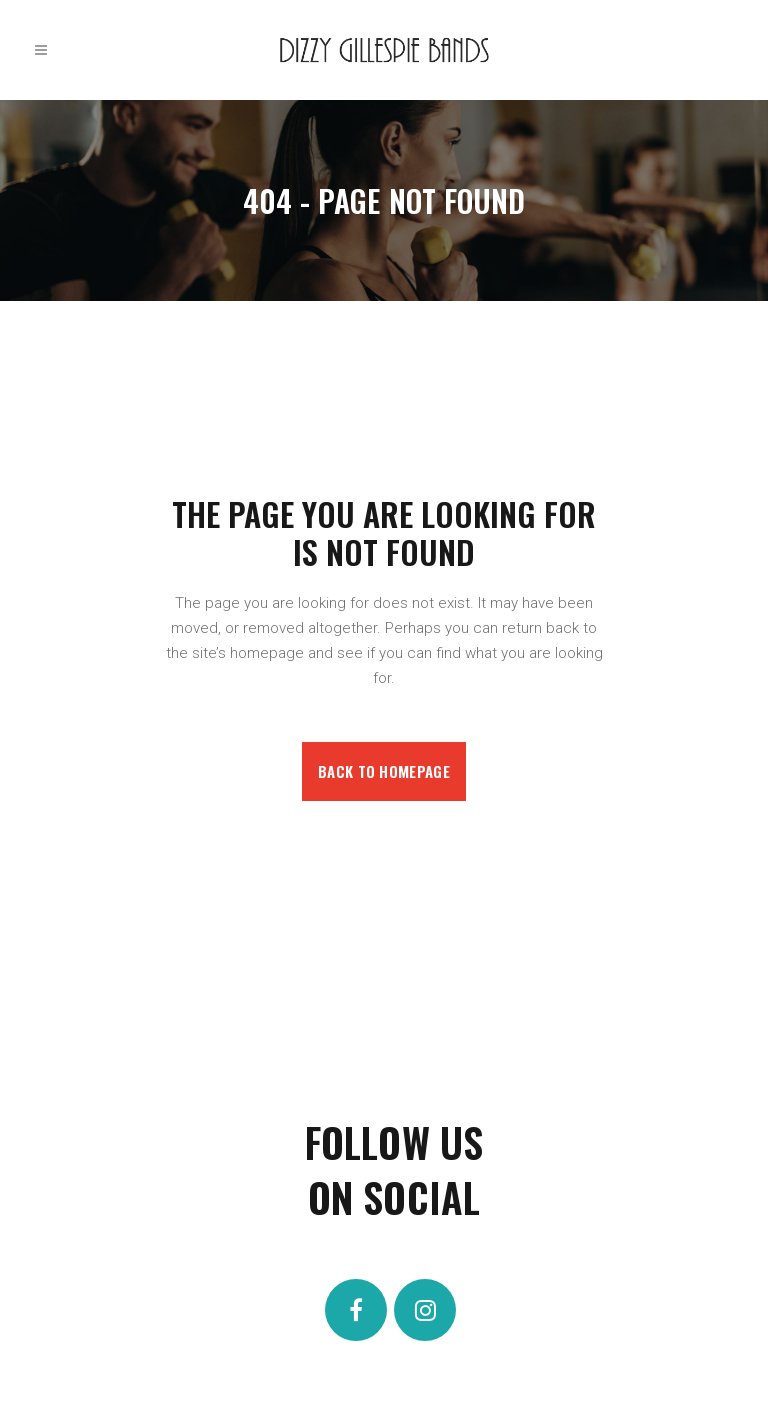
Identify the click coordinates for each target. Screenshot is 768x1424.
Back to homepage (384, 771)
